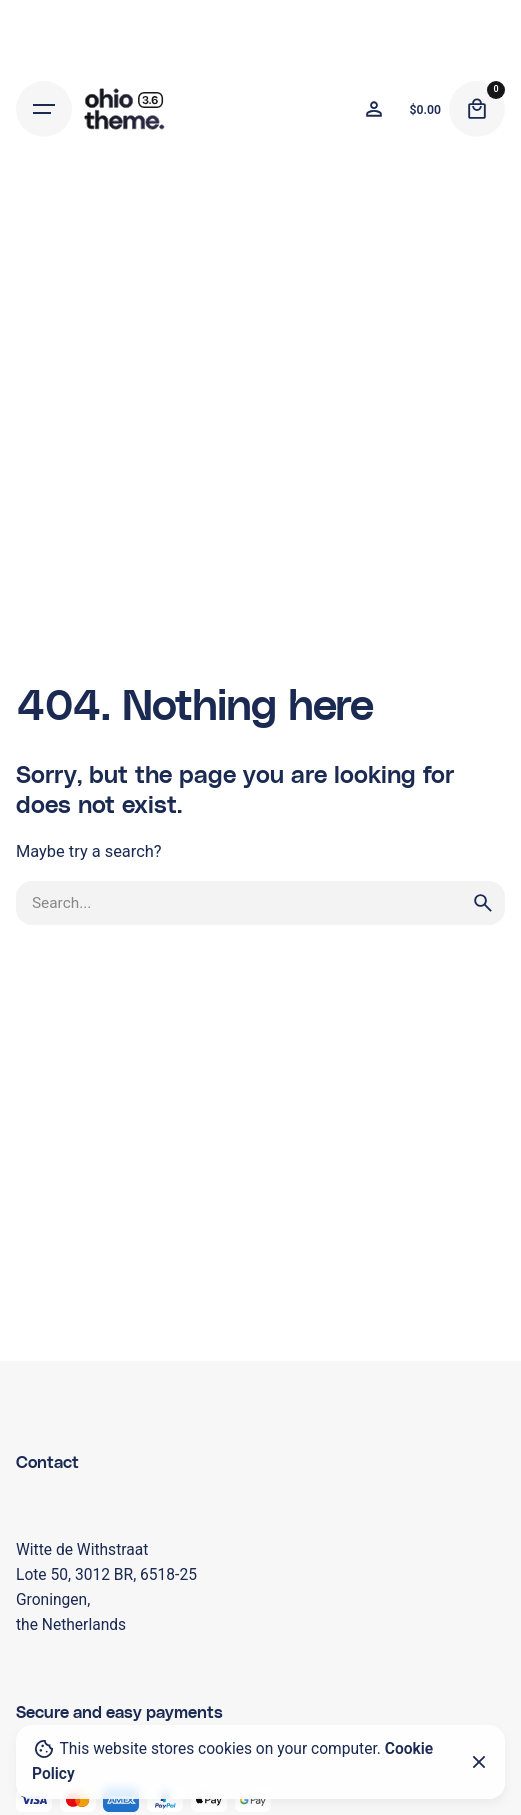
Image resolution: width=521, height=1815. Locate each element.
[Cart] (477, 109)
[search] (483, 903)
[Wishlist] (374, 109)
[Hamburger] (44, 109)
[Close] (479, 1762)
